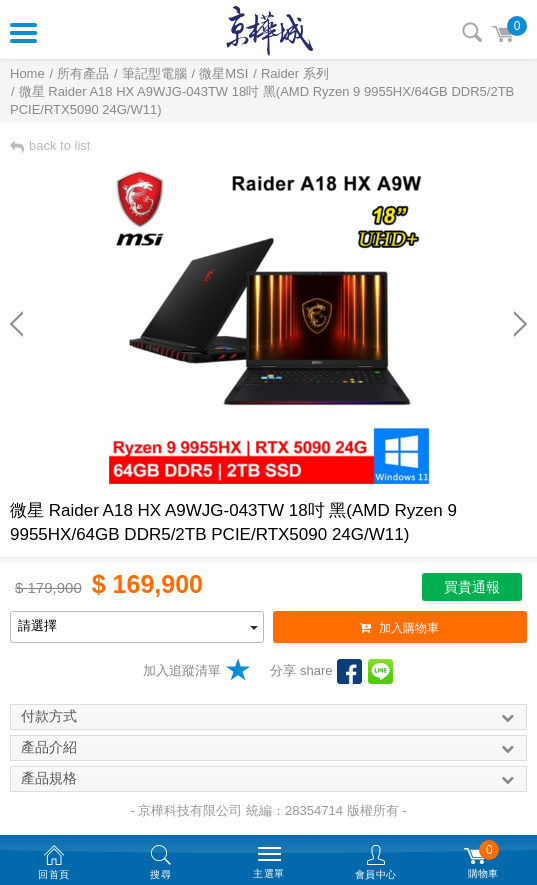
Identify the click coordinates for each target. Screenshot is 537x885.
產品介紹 (268, 748)
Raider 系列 (295, 73)
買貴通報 (472, 587)
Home (27, 73)
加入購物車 (399, 628)
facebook (349, 671)
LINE (380, 671)
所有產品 (83, 73)
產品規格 (268, 779)
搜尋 (472, 32)
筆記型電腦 (154, 73)
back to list (50, 146)
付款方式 (268, 717)
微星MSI (223, 73)
